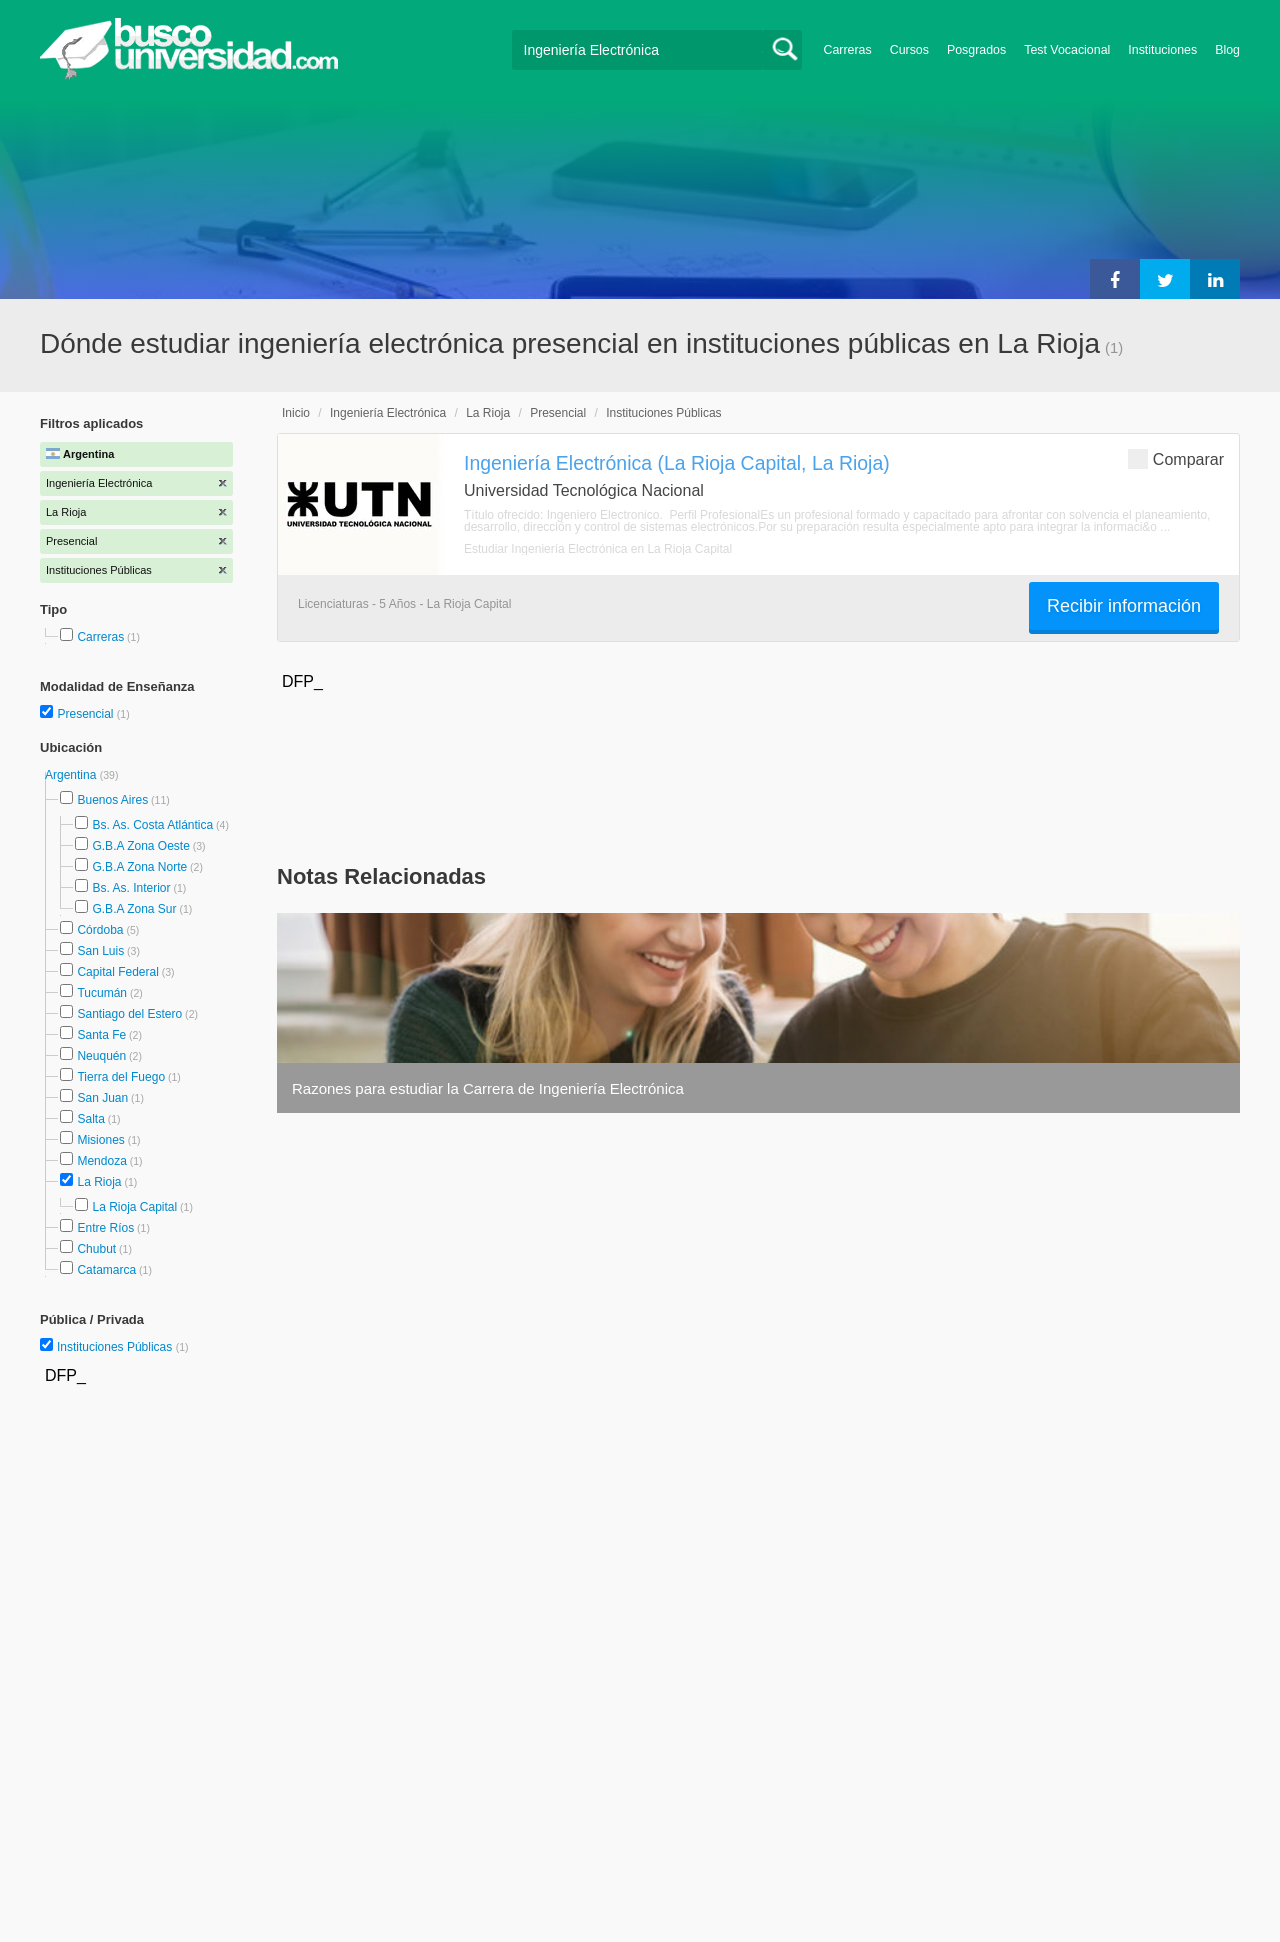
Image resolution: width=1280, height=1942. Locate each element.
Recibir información (1124, 606)
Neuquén (101, 1056)
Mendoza (101, 1161)
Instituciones (1162, 50)
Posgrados (976, 50)
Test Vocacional (1067, 50)
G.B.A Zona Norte (139, 867)
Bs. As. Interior (131, 888)
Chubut (96, 1249)
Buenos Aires (112, 800)
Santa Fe (101, 1035)
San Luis (100, 951)
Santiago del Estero (129, 1014)
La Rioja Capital (134, 1207)
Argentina (72, 775)
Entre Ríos (105, 1228)
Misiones (100, 1140)
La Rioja (99, 1182)
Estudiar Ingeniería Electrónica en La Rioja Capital (598, 549)
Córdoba (100, 930)
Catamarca (106, 1270)
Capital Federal (117, 972)
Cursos (909, 50)
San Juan (102, 1098)
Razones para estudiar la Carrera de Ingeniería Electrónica (488, 1088)
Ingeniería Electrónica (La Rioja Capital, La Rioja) (677, 463)
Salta (90, 1119)
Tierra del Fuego (121, 1077)
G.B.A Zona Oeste (140, 846)
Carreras (848, 50)
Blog (1227, 50)
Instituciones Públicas (123, 1347)
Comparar (1176, 458)
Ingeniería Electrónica (388, 413)
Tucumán (102, 993)
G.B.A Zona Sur (134, 909)
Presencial (86, 714)
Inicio (296, 413)
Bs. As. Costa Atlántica (152, 825)
